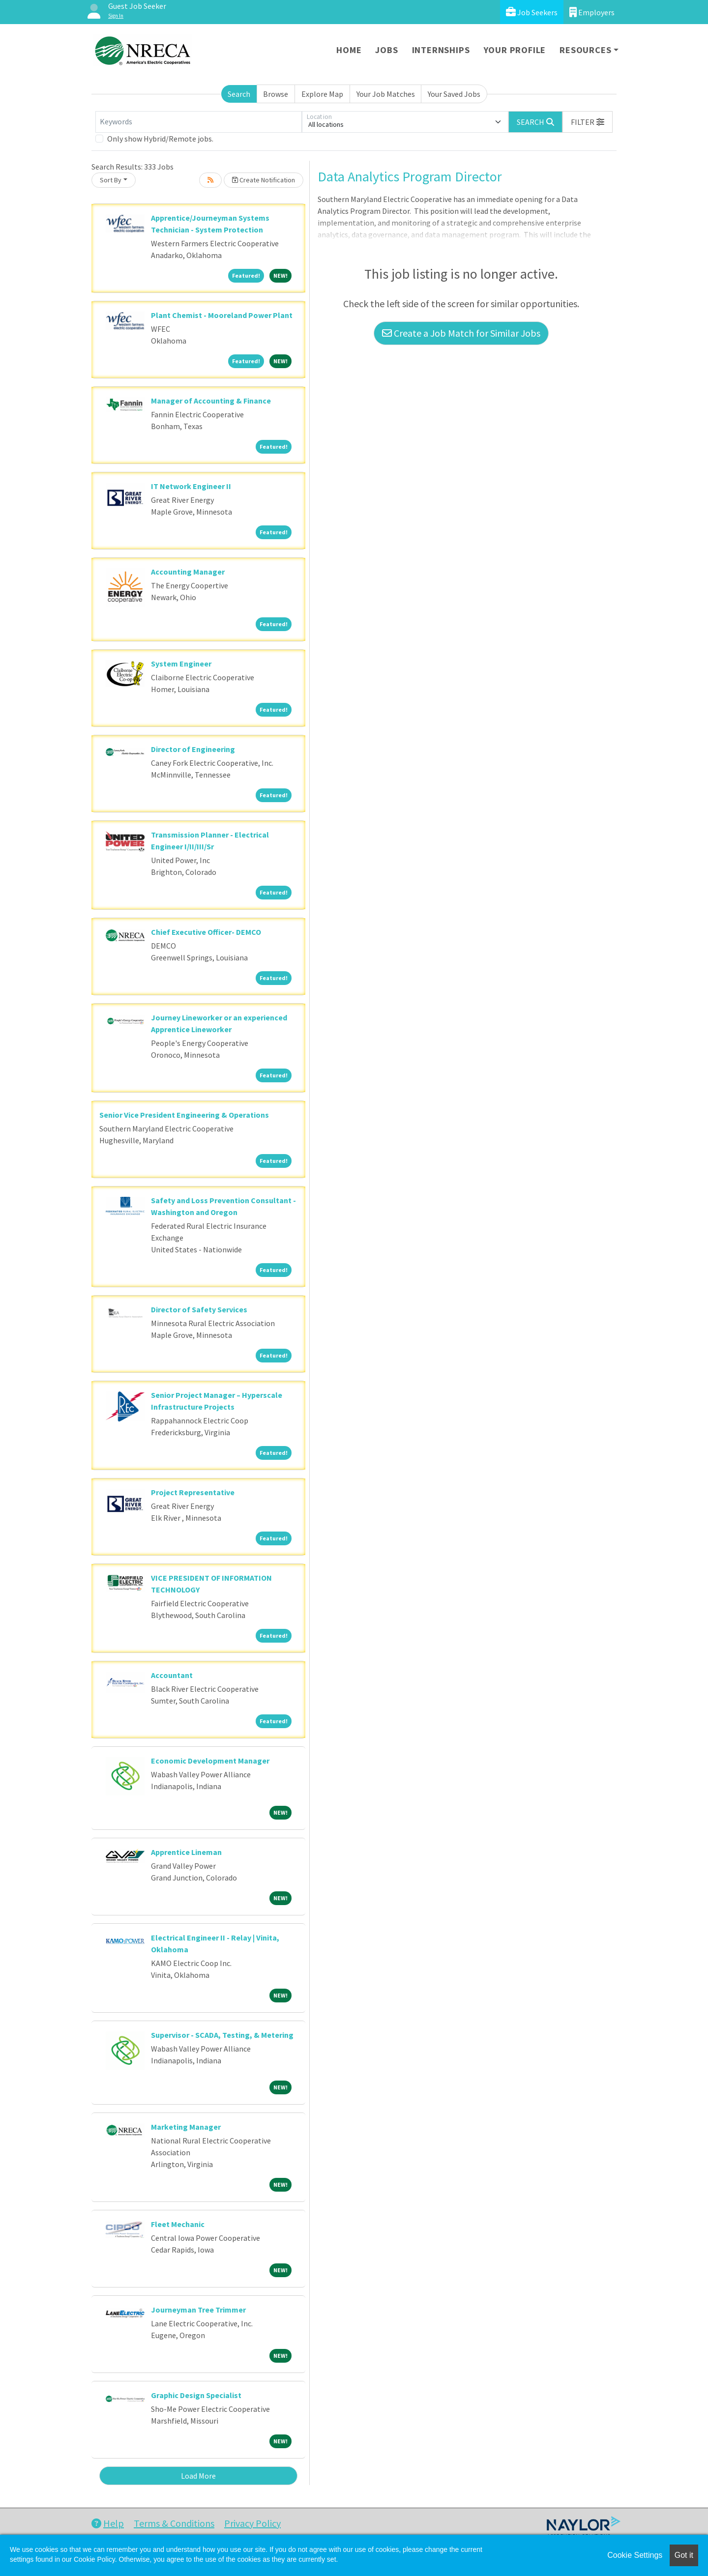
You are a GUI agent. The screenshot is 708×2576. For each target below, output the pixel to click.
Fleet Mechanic (178, 2224)
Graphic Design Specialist (196, 2395)
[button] (587, 122)
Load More (198, 2476)
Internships (441, 50)
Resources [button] (585, 50)
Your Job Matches (385, 94)
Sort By (110, 179)
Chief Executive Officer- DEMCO (206, 932)
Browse (275, 94)
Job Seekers (532, 12)
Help (107, 2523)
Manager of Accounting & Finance (211, 400)
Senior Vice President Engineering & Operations (184, 1115)
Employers (592, 12)
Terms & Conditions (174, 2523)
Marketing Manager (186, 2127)
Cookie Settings (634, 2555)
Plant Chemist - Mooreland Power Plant (222, 315)
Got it (684, 2555)
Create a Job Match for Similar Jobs (461, 333)
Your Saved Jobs (454, 94)
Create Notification (263, 179)
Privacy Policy (252, 2523)
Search (239, 94)
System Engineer (181, 663)
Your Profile (515, 50)
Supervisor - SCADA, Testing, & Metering (222, 2035)
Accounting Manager (188, 572)
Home (348, 50)
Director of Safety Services (199, 1309)
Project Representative (193, 1492)
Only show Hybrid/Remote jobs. (160, 139)
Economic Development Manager (210, 1761)
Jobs (386, 50)
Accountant (172, 1675)
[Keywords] (198, 122)
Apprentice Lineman (186, 1852)
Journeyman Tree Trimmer (198, 2310)
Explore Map (322, 94)
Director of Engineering (193, 749)
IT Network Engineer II (191, 486)
